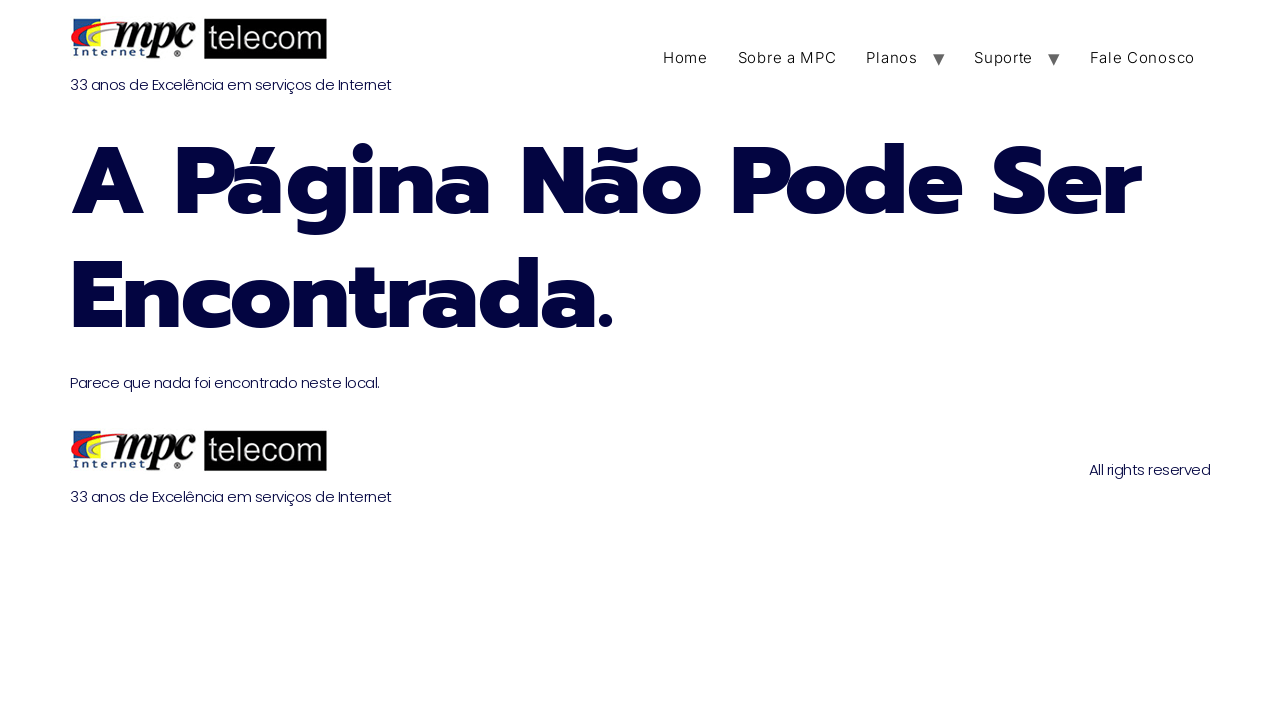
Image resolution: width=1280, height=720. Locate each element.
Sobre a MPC (787, 57)
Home (685, 57)
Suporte (1003, 57)
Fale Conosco (1142, 57)
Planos (891, 57)
